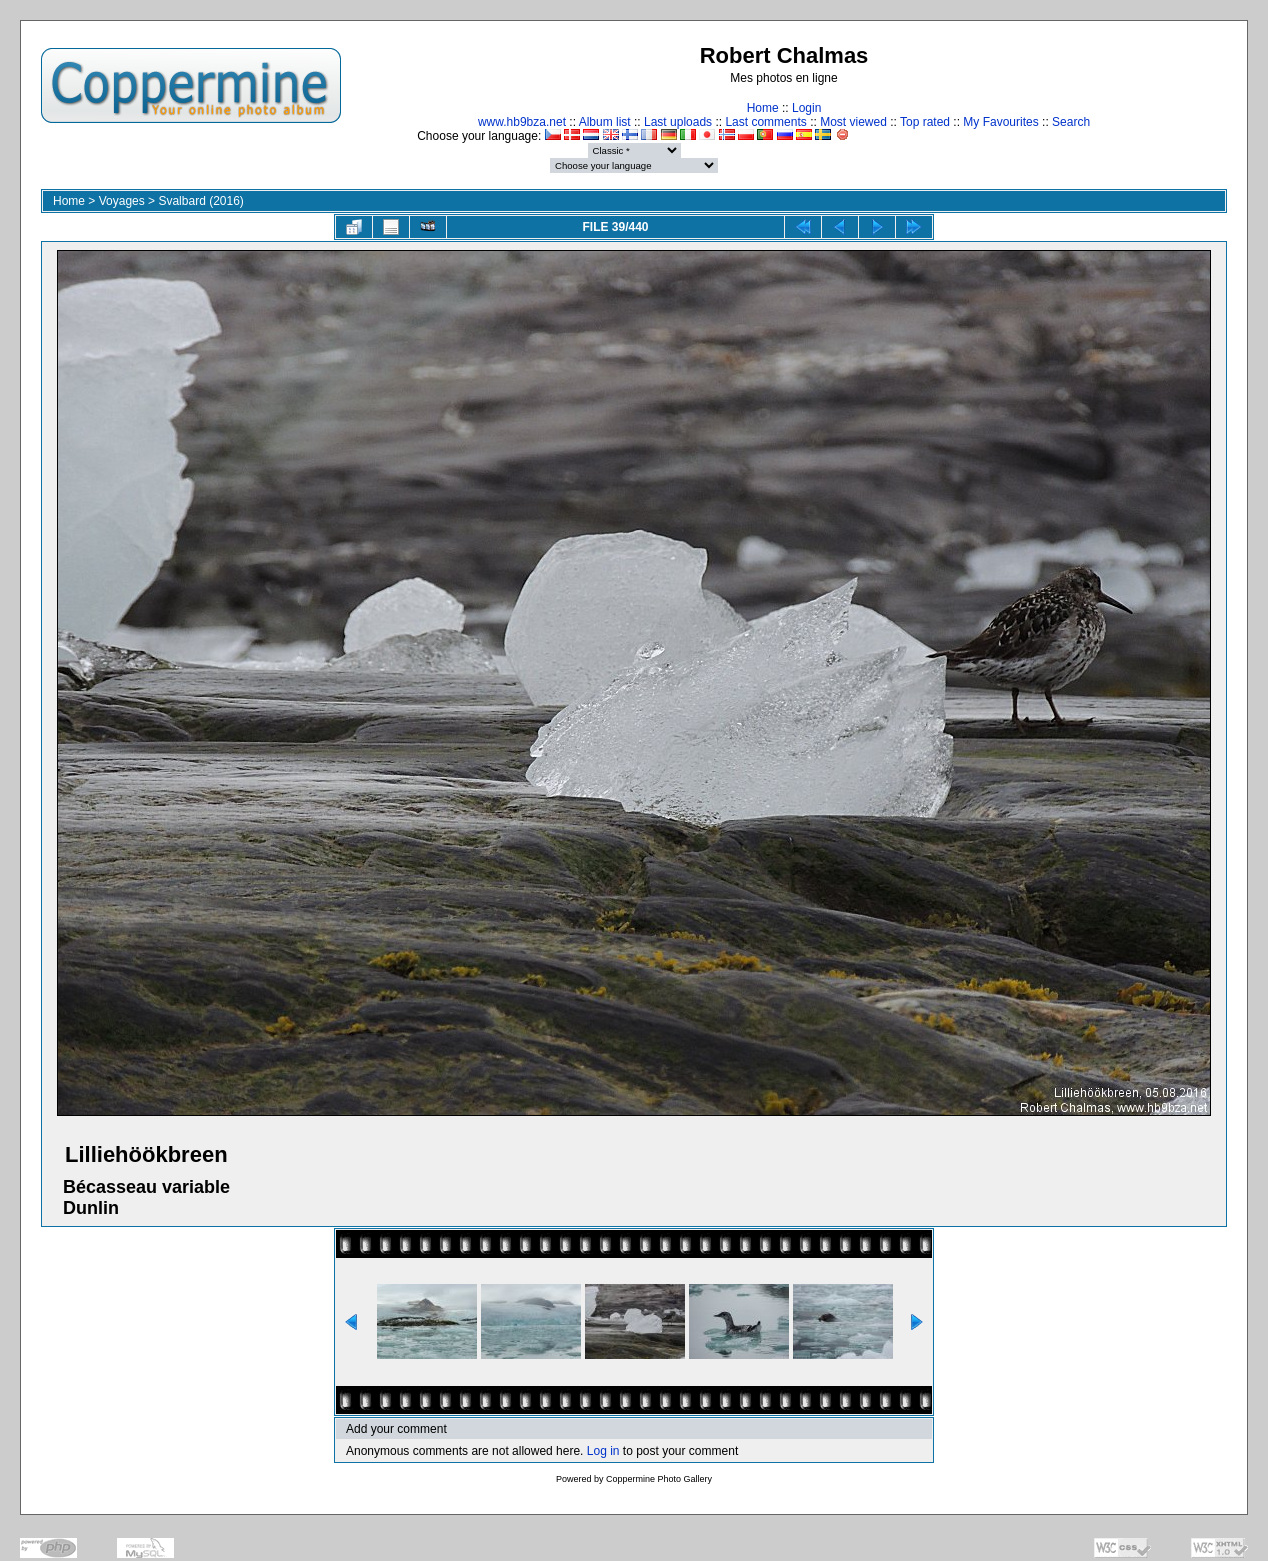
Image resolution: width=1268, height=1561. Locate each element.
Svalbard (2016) (200, 201)
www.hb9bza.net (522, 122)
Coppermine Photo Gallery (659, 1479)
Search (1071, 122)
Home (763, 108)
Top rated (925, 122)
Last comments (765, 122)
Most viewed (853, 122)
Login (806, 108)
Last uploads (678, 122)
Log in (603, 1451)
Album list (605, 122)
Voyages (122, 201)
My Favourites (1000, 122)
